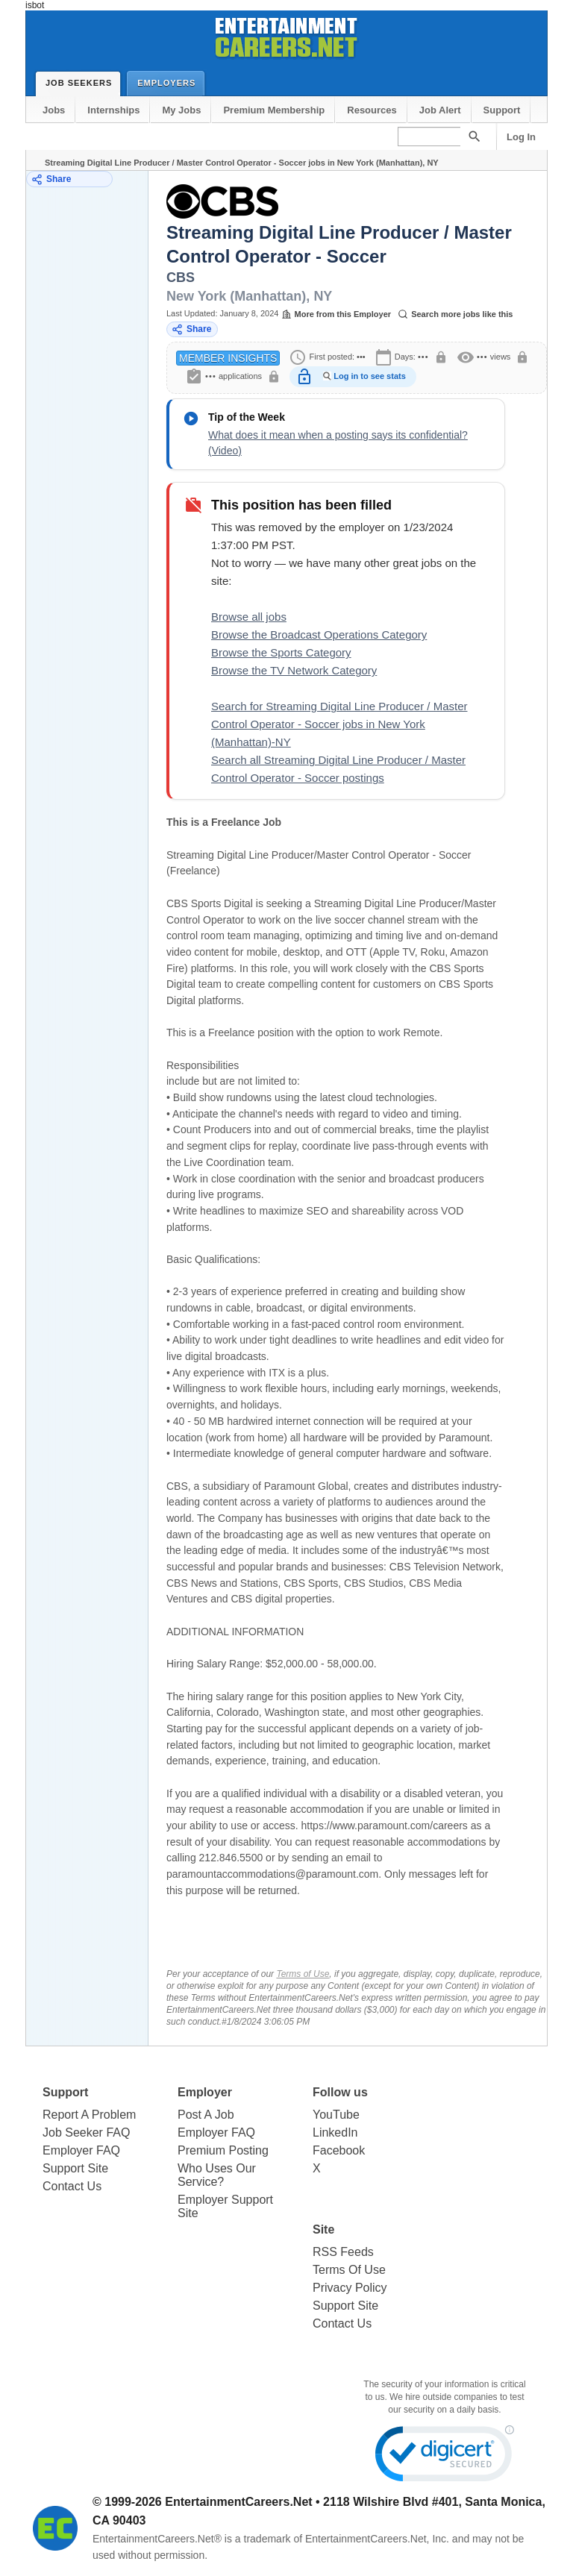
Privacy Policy (350, 2287)
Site (323, 2229)
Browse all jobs (248, 616)
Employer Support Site (225, 2206)
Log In (521, 136)
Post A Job (206, 2114)
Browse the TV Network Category (294, 670)
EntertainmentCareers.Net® (157, 2539)
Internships (113, 110)
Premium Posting (223, 2150)
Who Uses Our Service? (217, 2175)
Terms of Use (302, 1974)
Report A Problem (89, 2114)
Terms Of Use (349, 2269)
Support (502, 110)
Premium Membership (274, 110)
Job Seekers (82, 82)
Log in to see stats (370, 376)
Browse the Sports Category (281, 652)
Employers (169, 82)
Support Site (75, 2168)
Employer (205, 2092)
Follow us (340, 2092)
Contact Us (72, 2186)
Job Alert (440, 110)
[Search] (474, 136)
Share (51, 179)
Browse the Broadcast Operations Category (319, 634)
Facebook (339, 2150)
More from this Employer (336, 314)
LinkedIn (335, 2132)
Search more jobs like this (455, 314)
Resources (371, 110)
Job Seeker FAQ (86, 2132)
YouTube (336, 2114)
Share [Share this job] (191, 329)
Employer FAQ (81, 2150)
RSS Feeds (343, 2252)
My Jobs (181, 110)
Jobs (54, 110)
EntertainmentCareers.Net (238, 2501)
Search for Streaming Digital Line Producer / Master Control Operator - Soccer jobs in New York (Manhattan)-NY (339, 724)
